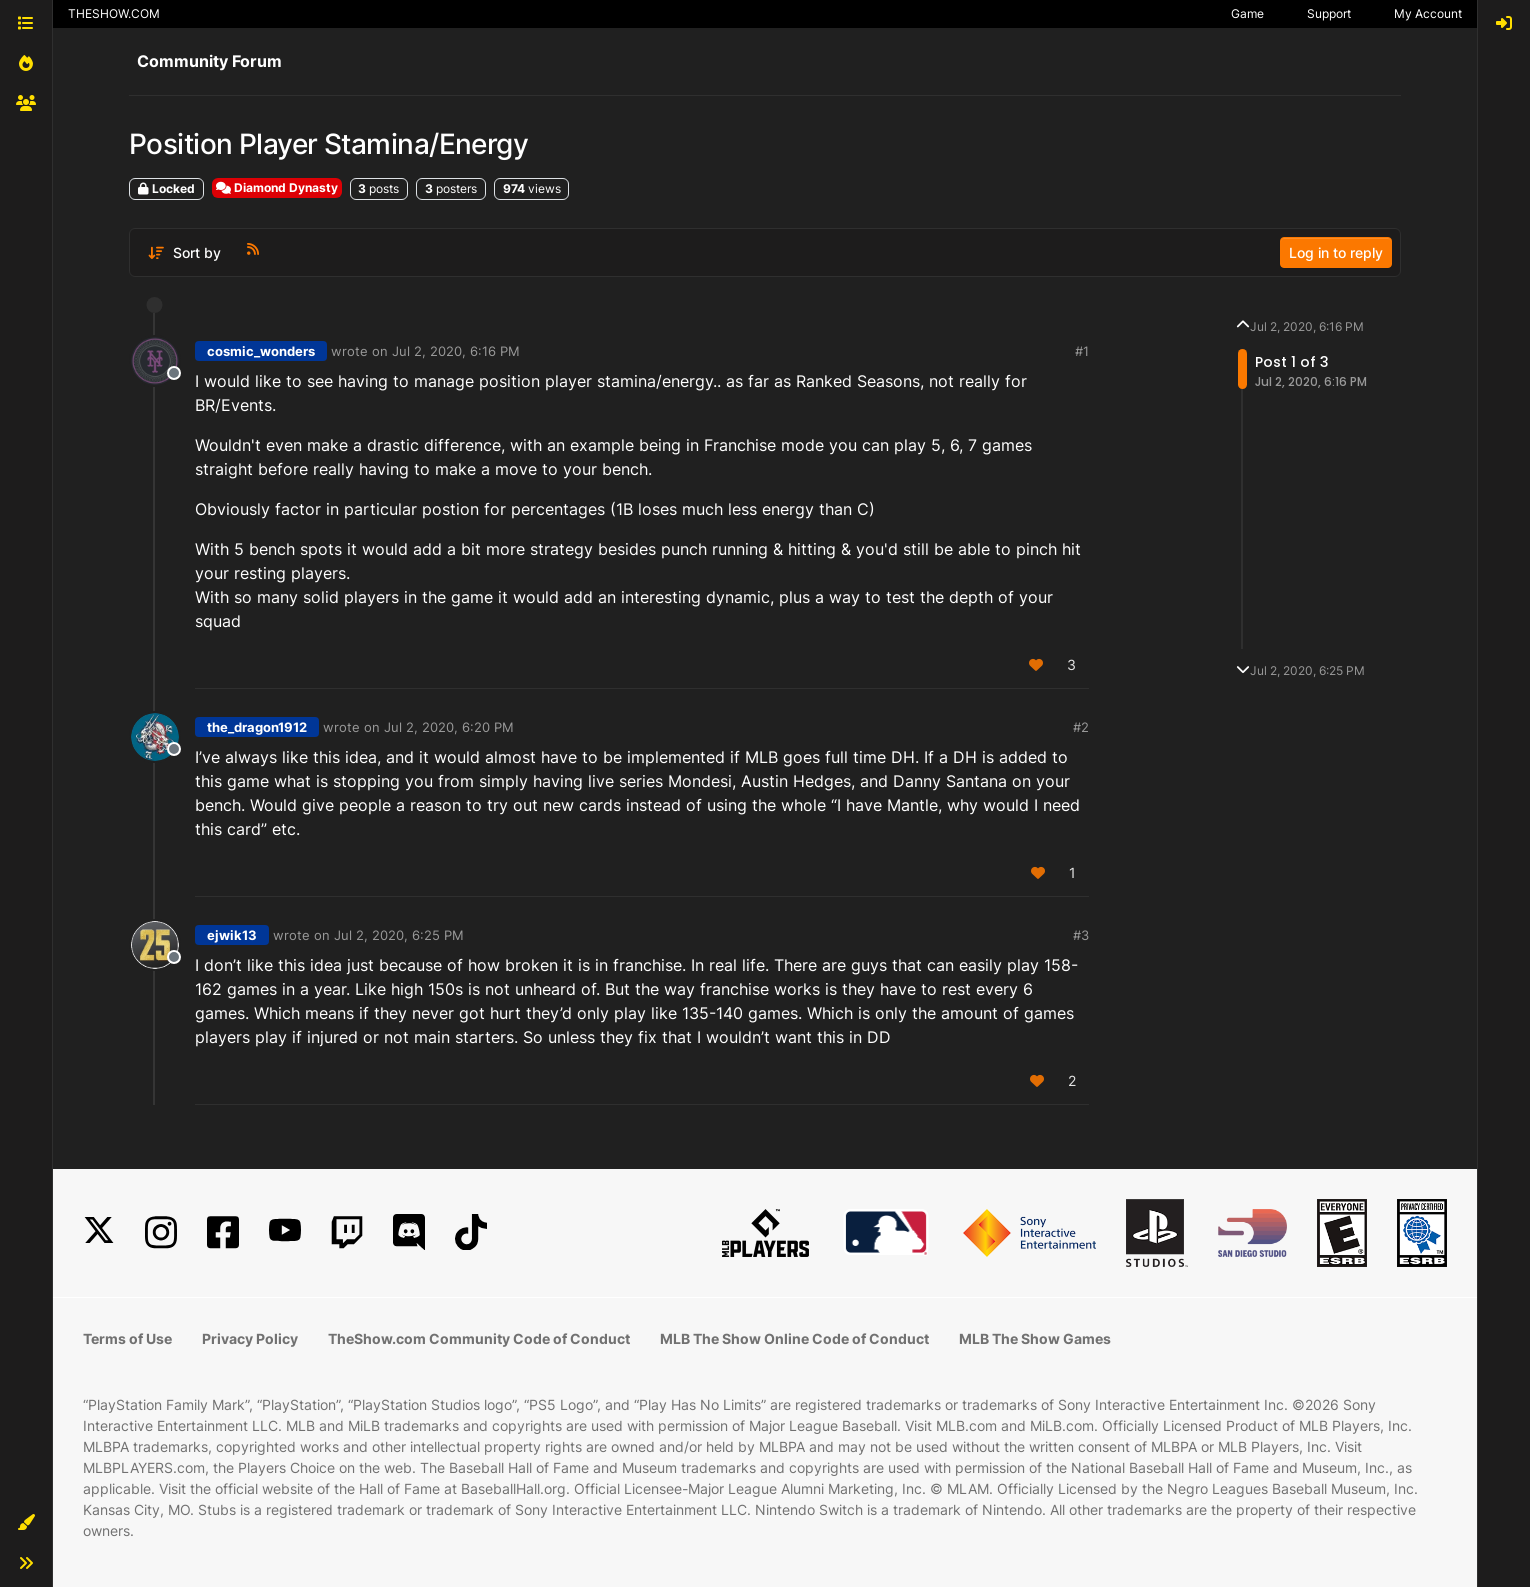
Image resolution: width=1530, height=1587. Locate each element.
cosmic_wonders (261, 351)
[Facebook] (223, 1232)
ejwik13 (232, 935)
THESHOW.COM (114, 13)
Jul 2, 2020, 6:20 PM (449, 727)
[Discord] (409, 1232)
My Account (1428, 13)
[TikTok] (471, 1232)
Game (1247, 13)
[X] (99, 1232)
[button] (26, 1523)
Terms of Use (127, 1338)
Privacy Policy (250, 1338)
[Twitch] (347, 1232)
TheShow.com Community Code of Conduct (479, 1338)
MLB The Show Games (1035, 1338)
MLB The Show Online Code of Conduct (794, 1338)
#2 (1081, 727)
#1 (1082, 351)
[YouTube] (285, 1232)
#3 (1081, 935)
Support (1329, 13)
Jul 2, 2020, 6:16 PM (456, 351)
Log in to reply (1336, 252)
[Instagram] (161, 1232)
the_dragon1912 (257, 727)
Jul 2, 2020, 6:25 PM (399, 935)
